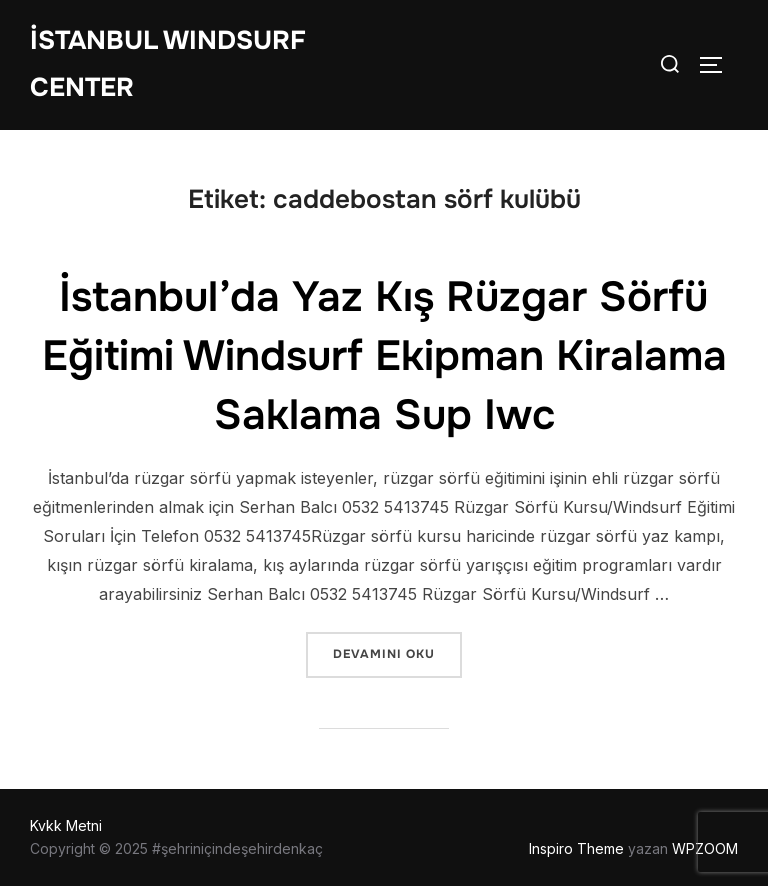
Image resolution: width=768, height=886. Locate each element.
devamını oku (397, 652)
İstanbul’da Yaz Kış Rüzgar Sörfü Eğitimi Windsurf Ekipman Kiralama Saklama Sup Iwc (384, 356)
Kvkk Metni (66, 825)
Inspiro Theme (576, 848)
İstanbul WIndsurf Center (168, 64)
